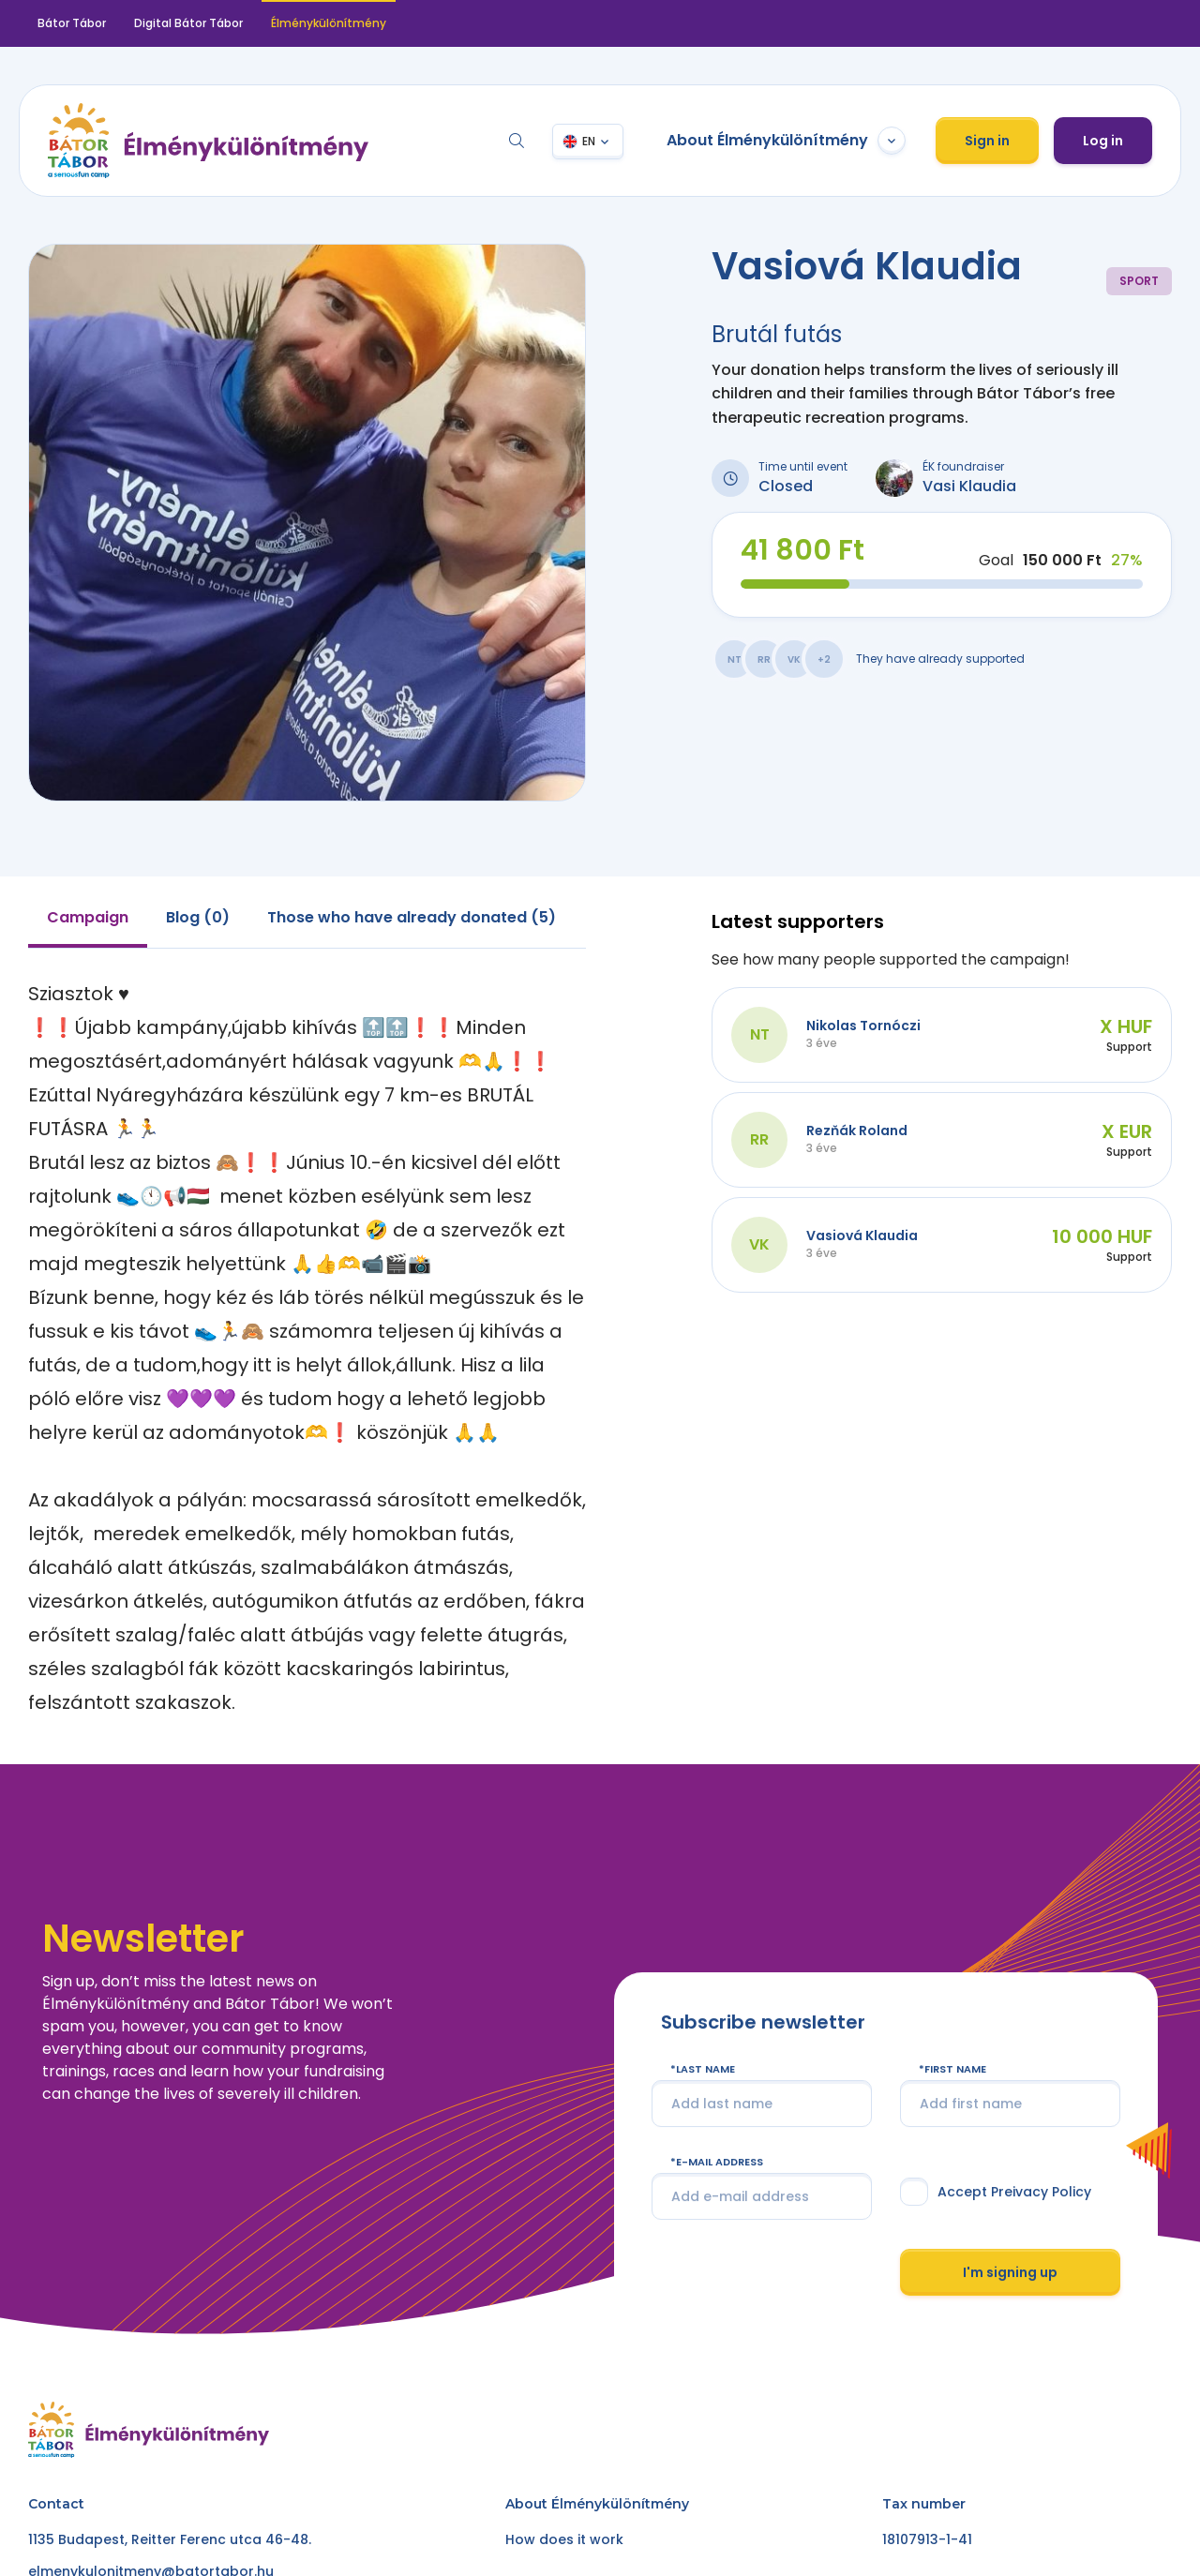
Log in (1103, 140)
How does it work (564, 2539)
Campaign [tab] (87, 917)
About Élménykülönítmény (786, 141)
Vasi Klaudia (969, 486)
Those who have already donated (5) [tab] (411, 917)
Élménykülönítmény (328, 23)
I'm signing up (1010, 2271)
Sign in (987, 140)
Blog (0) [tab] (198, 917)
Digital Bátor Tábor (188, 23)
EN (588, 141)
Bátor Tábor (72, 23)
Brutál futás (777, 334)
